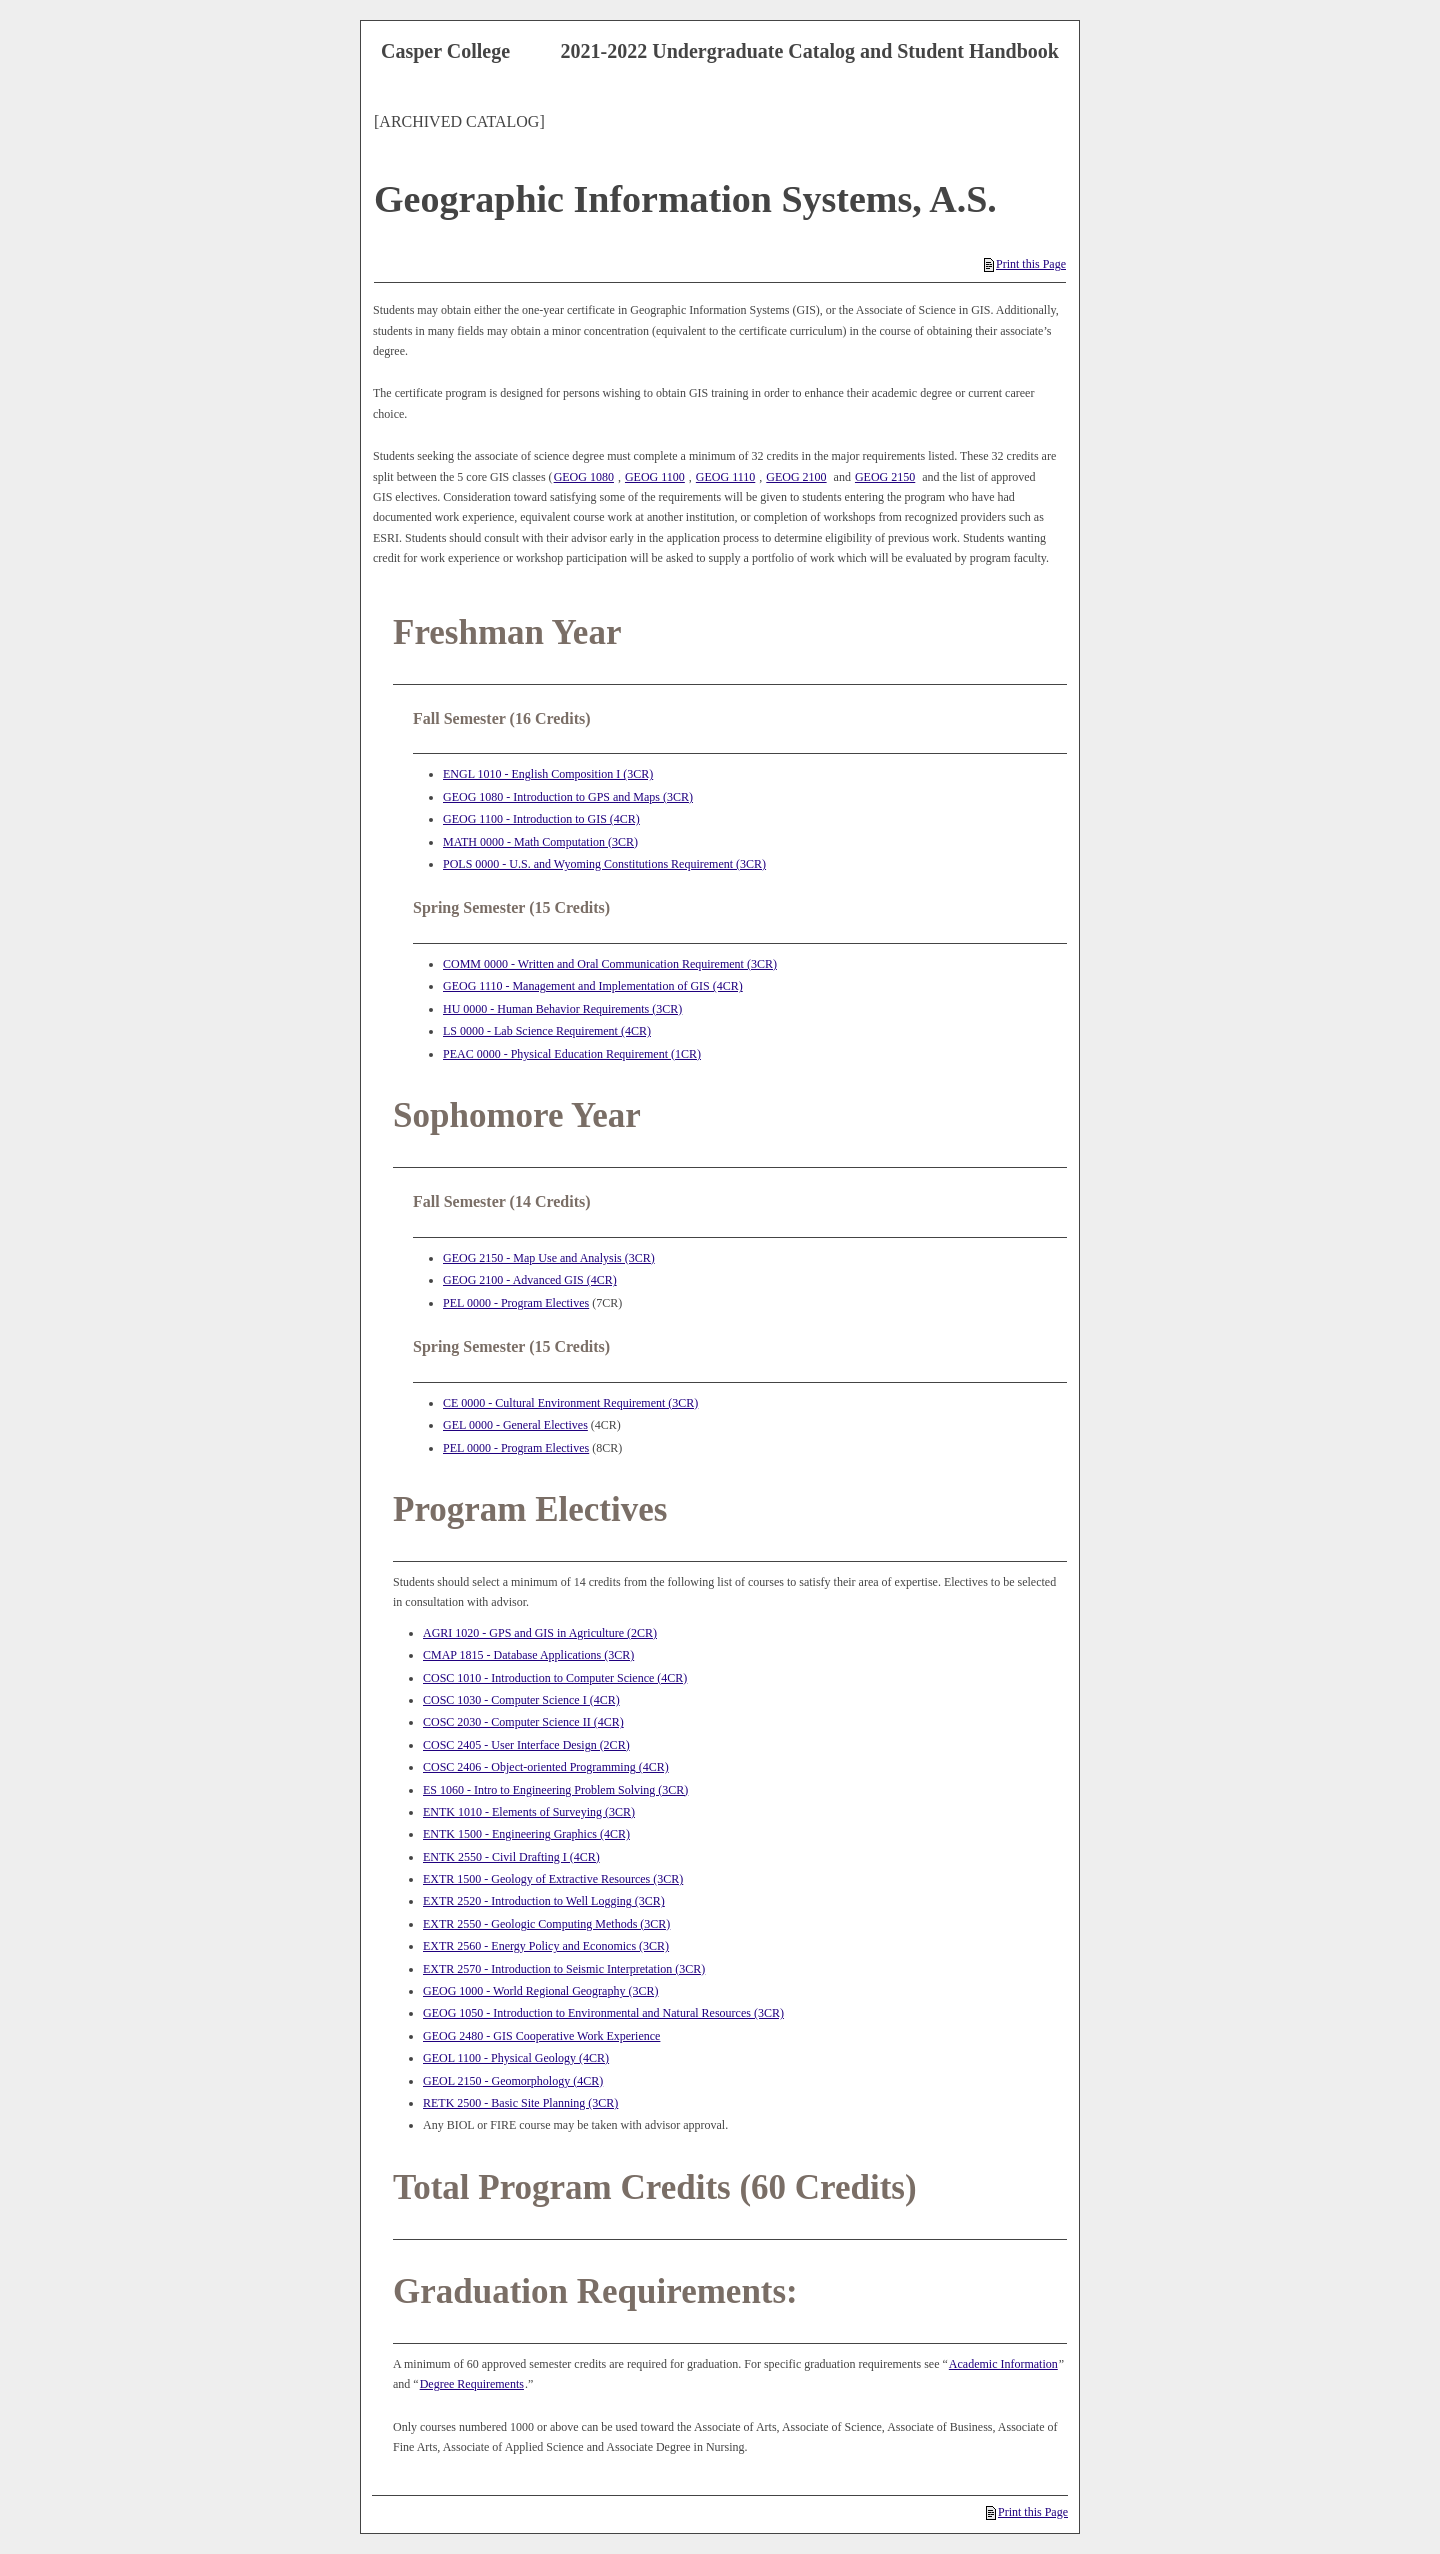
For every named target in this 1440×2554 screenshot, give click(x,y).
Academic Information (1003, 2364)
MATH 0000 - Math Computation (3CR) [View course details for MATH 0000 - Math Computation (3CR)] (540, 842)
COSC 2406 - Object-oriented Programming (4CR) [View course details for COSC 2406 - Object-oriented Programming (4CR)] (546, 1767)
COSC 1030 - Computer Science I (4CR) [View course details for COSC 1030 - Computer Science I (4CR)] (521, 1700)
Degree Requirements (472, 2384)
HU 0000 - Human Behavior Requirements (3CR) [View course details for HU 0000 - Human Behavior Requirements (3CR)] (562, 1009)
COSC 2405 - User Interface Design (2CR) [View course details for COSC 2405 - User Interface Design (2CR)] (526, 1745)
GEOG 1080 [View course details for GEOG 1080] (584, 477)
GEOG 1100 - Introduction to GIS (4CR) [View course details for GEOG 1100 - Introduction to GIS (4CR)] (541, 819)
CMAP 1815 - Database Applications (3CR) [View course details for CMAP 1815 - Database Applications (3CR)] (528, 1655)
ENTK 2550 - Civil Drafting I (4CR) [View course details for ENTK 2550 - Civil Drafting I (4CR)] (511, 1857)
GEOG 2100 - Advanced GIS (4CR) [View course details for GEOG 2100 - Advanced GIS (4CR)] (530, 1280)
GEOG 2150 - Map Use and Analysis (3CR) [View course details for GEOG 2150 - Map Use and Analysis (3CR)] (549, 1258)
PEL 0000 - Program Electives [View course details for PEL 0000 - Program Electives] (516, 1303)
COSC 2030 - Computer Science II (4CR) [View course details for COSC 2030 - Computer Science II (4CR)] (523, 1722)
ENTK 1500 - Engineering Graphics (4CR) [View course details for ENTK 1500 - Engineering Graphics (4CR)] (526, 1834)
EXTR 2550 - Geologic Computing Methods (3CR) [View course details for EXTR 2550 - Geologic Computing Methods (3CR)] (546, 1924)
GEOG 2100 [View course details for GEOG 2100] (796, 477)
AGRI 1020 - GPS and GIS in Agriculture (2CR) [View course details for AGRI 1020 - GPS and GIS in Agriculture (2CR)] (540, 1633)
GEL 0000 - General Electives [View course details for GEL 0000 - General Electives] (515, 1425)
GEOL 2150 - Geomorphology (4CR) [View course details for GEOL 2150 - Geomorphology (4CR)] (513, 2081)
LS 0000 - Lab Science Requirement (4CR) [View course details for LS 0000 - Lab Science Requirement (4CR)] (547, 1031)
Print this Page (1025, 264)
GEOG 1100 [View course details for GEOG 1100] (655, 477)
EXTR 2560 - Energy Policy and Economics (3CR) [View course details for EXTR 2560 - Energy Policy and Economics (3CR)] (546, 1946)
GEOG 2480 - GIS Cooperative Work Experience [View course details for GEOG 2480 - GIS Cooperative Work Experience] (541, 2036)
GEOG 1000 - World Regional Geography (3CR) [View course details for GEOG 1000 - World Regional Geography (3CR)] (540, 1991)
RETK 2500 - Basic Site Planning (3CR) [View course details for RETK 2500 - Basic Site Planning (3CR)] (520, 2103)
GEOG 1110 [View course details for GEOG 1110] (725, 477)
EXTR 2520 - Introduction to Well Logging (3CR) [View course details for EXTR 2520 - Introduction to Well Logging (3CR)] (544, 1901)
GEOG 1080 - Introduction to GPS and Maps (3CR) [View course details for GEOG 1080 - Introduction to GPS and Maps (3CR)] (568, 797)
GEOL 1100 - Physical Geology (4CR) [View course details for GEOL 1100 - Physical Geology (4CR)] (516, 2058)
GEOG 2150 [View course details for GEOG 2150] (885, 477)
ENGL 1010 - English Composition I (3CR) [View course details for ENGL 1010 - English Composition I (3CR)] (548, 774)
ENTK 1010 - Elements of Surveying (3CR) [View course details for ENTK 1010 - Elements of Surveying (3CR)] (529, 1812)
